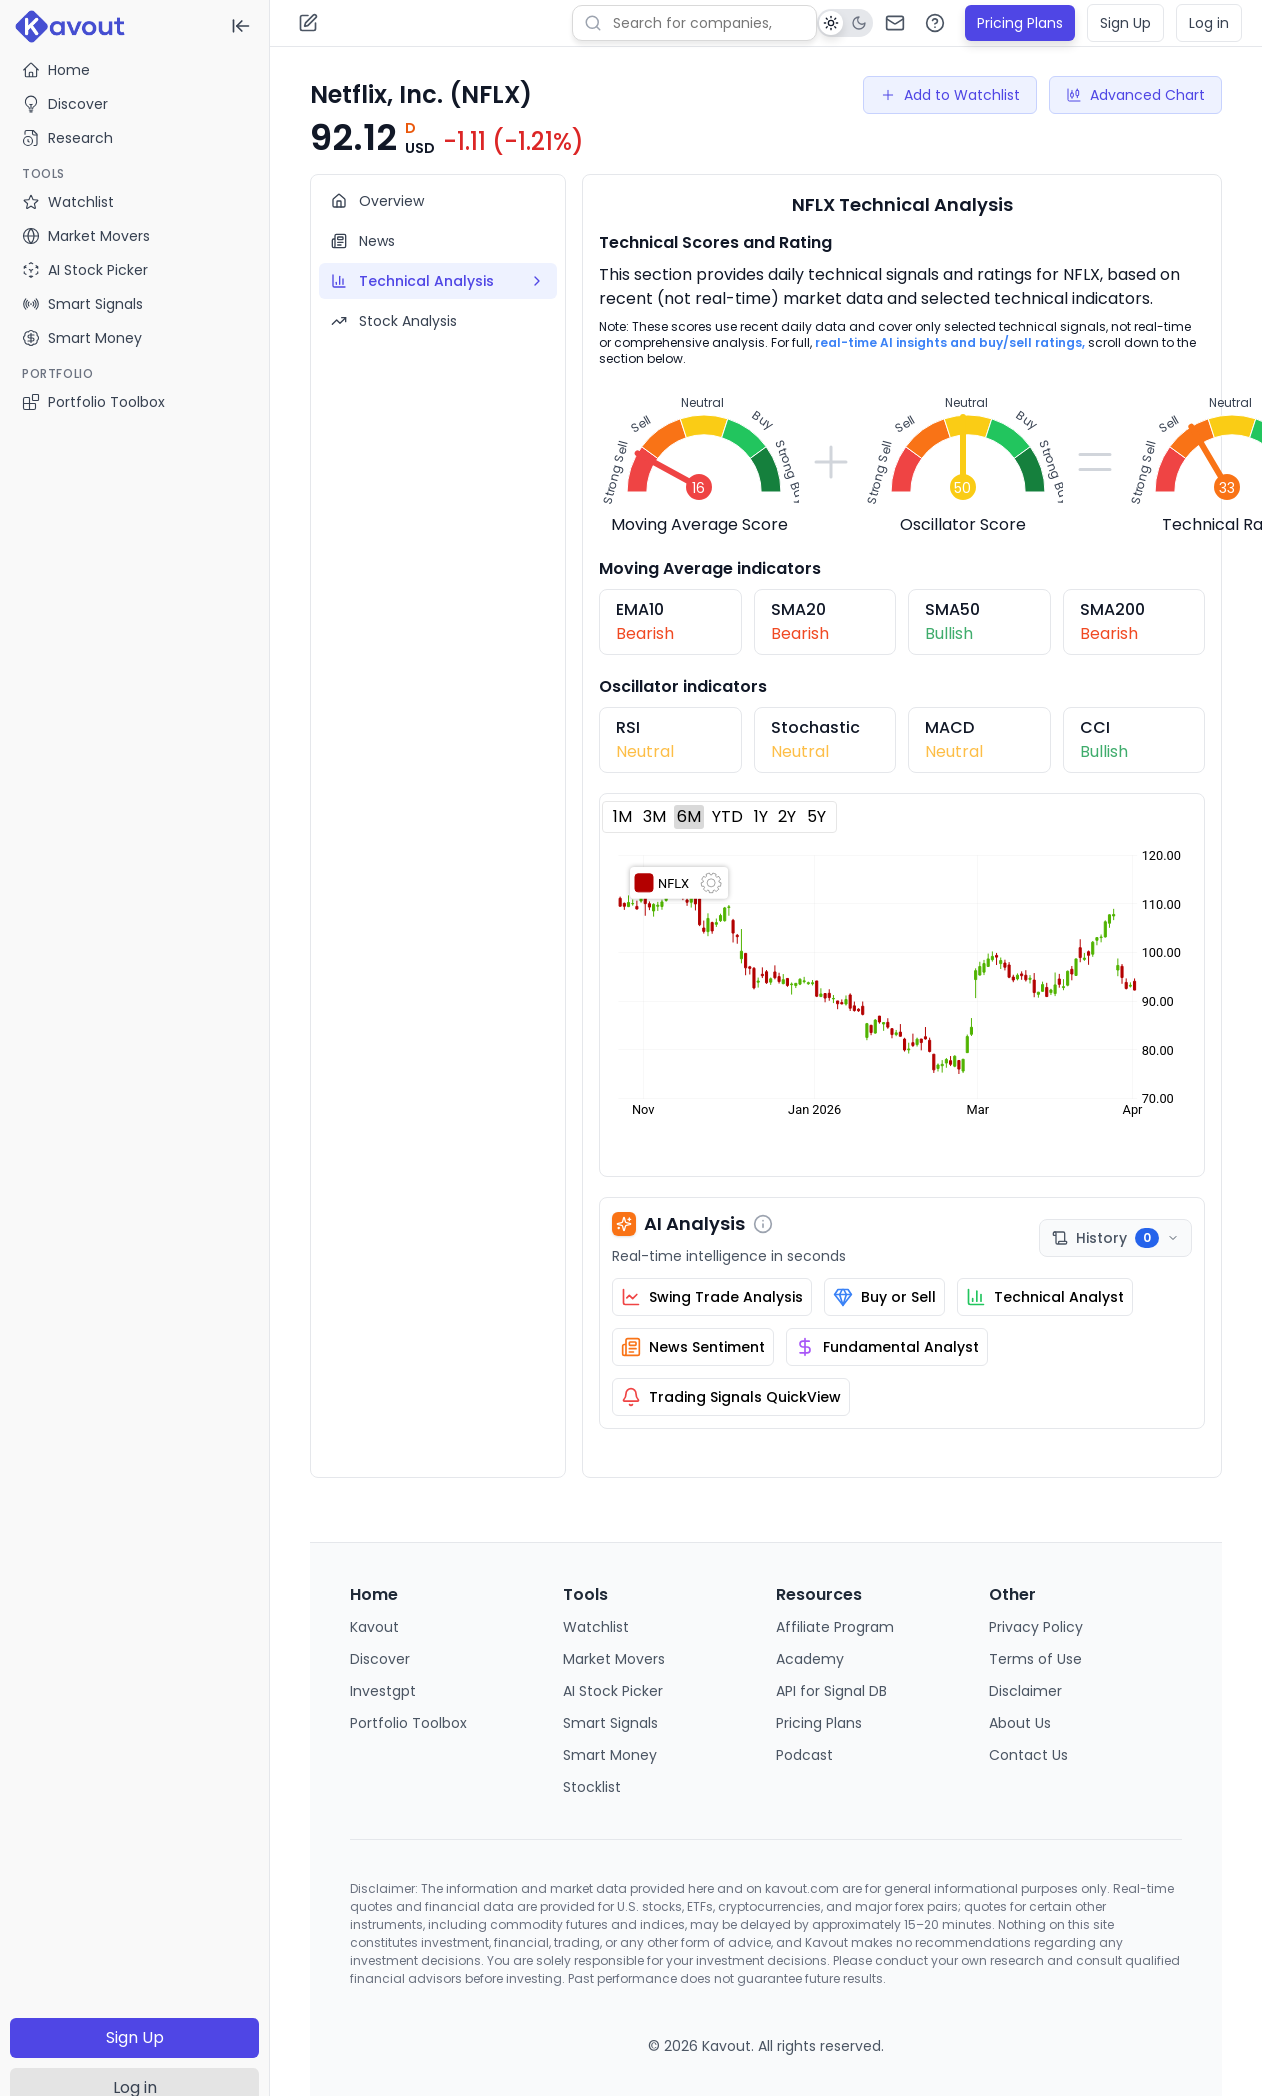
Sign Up (135, 2037)
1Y (761, 816)
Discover (65, 104)
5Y (816, 816)
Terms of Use (1035, 1659)
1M (622, 816)
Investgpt (383, 1691)
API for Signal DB (831, 1691)
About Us (1020, 1723)
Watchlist (596, 1627)
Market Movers (614, 1659)
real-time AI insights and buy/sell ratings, (950, 342)
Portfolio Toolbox (93, 402)
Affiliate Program (835, 1627)
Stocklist (592, 1787)
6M (689, 816)
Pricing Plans (1020, 23)
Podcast (804, 1755)
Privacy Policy (1036, 1627)
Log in (1209, 23)
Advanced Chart (1135, 95)
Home (56, 70)
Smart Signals (610, 1723)
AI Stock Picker (613, 1691)
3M (654, 816)
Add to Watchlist (950, 95)
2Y (787, 816)
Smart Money (610, 1755)
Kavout (374, 1627)
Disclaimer (1025, 1691)
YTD (727, 816)
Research (67, 138)
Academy (810, 1659)
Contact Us (1028, 1755)
